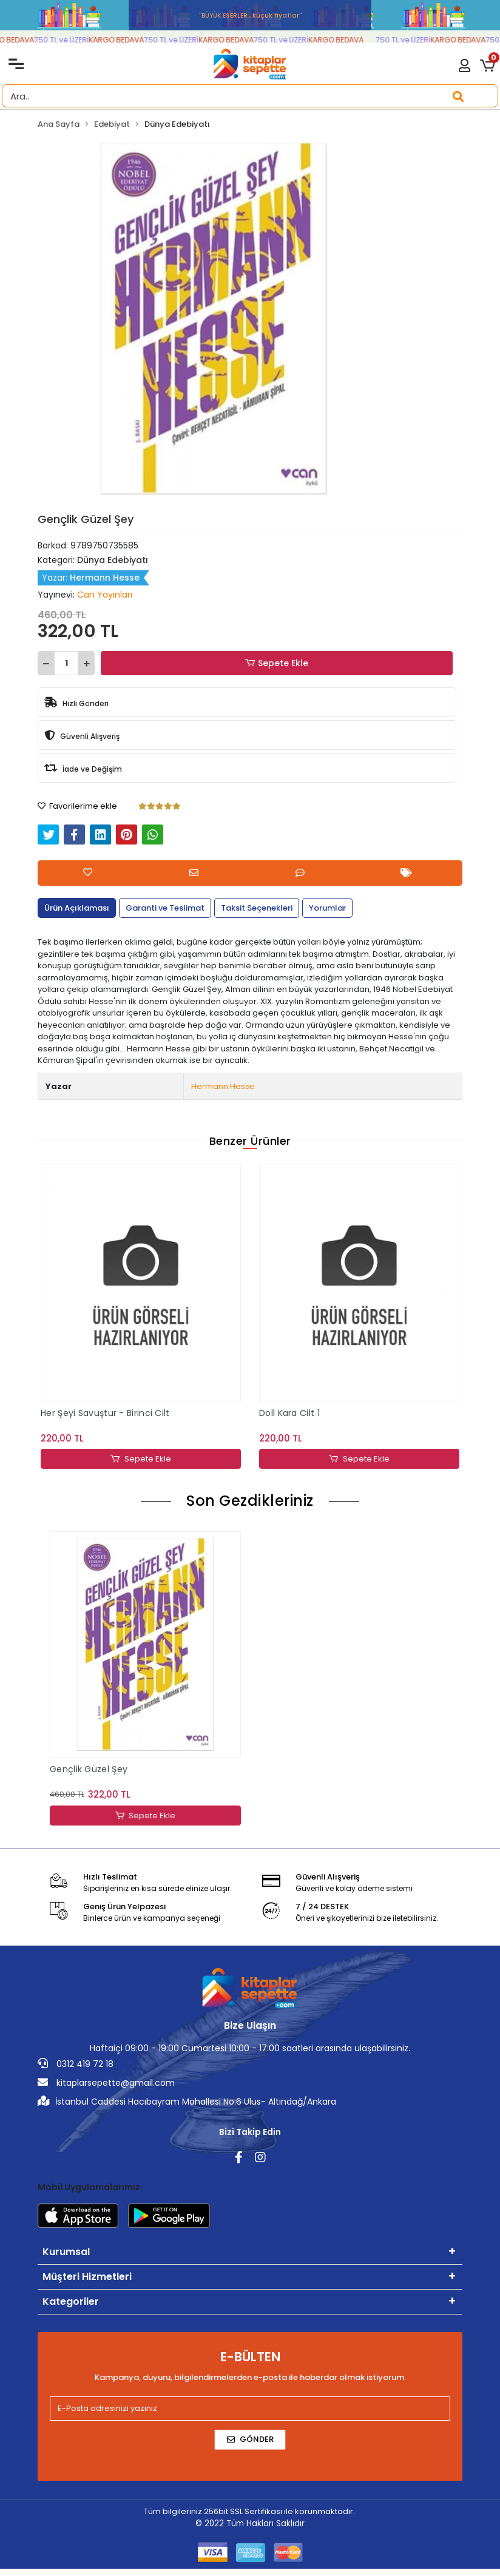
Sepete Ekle (276, 663)
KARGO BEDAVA (37, 40)
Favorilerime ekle (77, 806)
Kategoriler (70, 2301)
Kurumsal (66, 2252)
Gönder (250, 2439)
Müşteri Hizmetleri (87, 2277)
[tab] (77, 908)
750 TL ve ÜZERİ (92, 40)
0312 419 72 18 (75, 2064)
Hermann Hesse (223, 1086)
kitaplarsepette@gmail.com (106, 2083)
